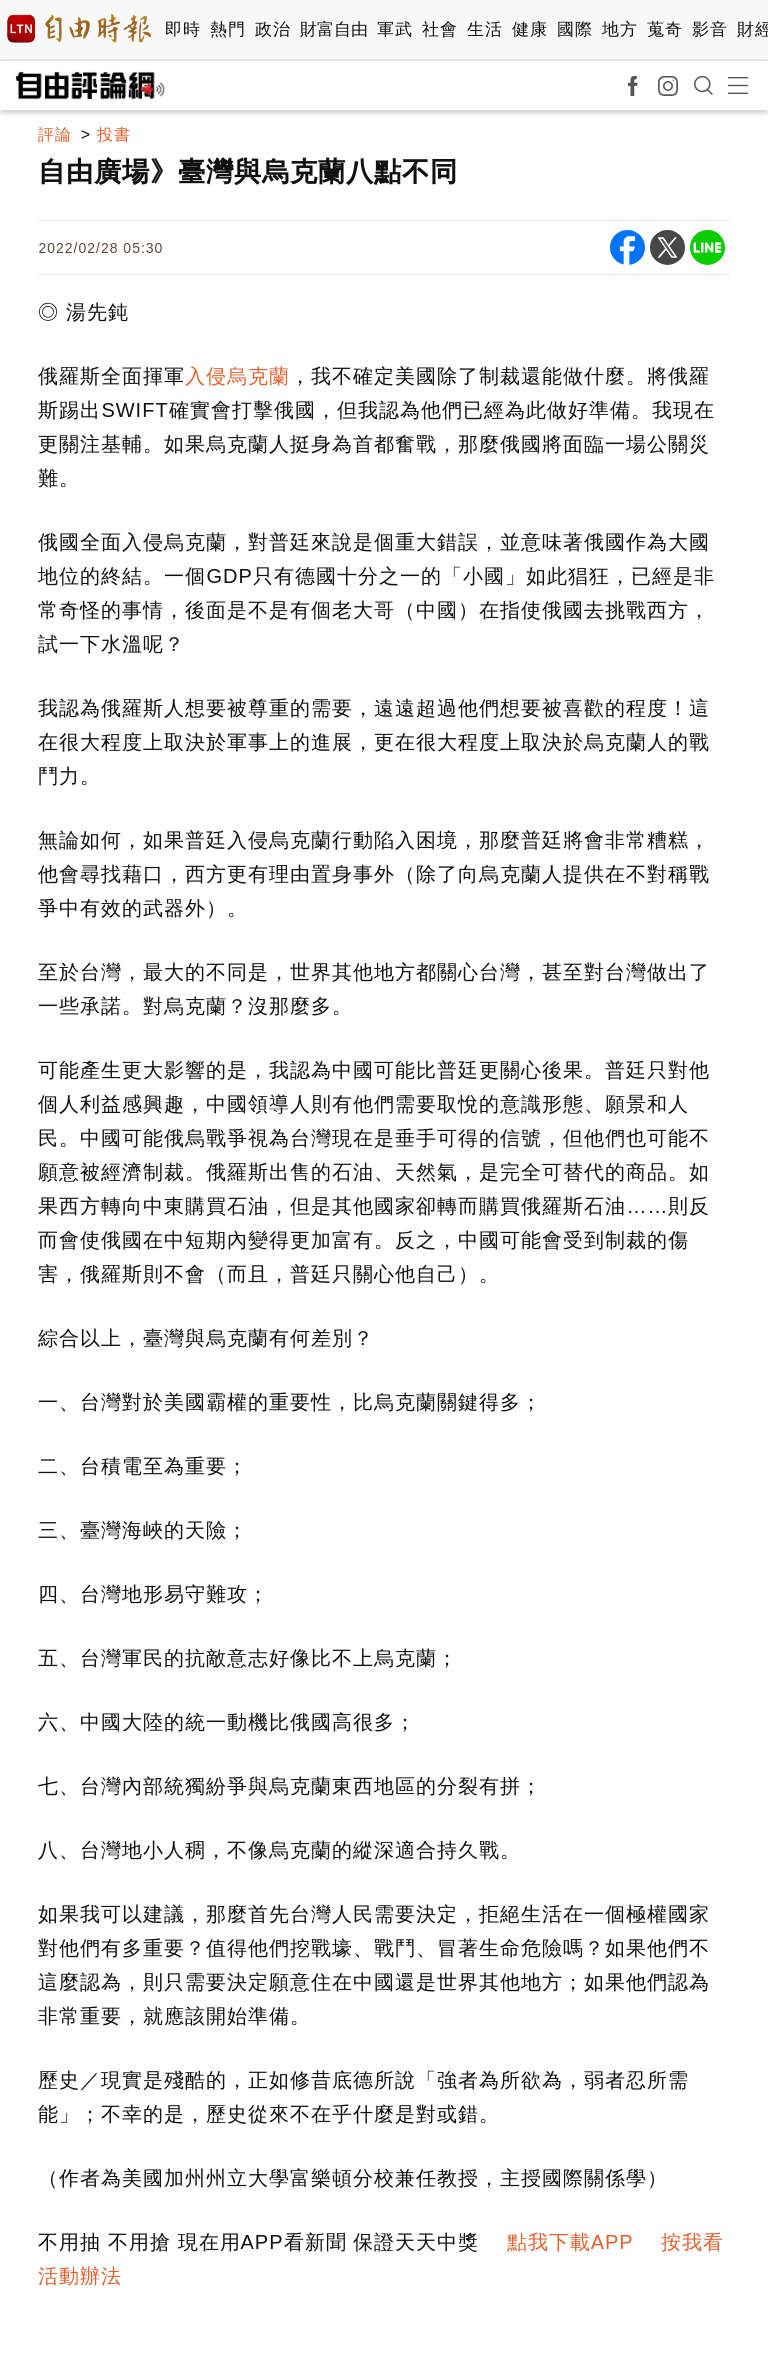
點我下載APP (570, 2242)
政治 (272, 29)
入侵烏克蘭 (237, 376)
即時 (182, 29)
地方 (619, 29)
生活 (484, 29)
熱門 (227, 29)
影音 (709, 29)
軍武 (394, 29)
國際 (574, 29)
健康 (529, 29)
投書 (114, 134)
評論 (55, 134)
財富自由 (333, 29)
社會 (439, 29)
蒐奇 (664, 29)
